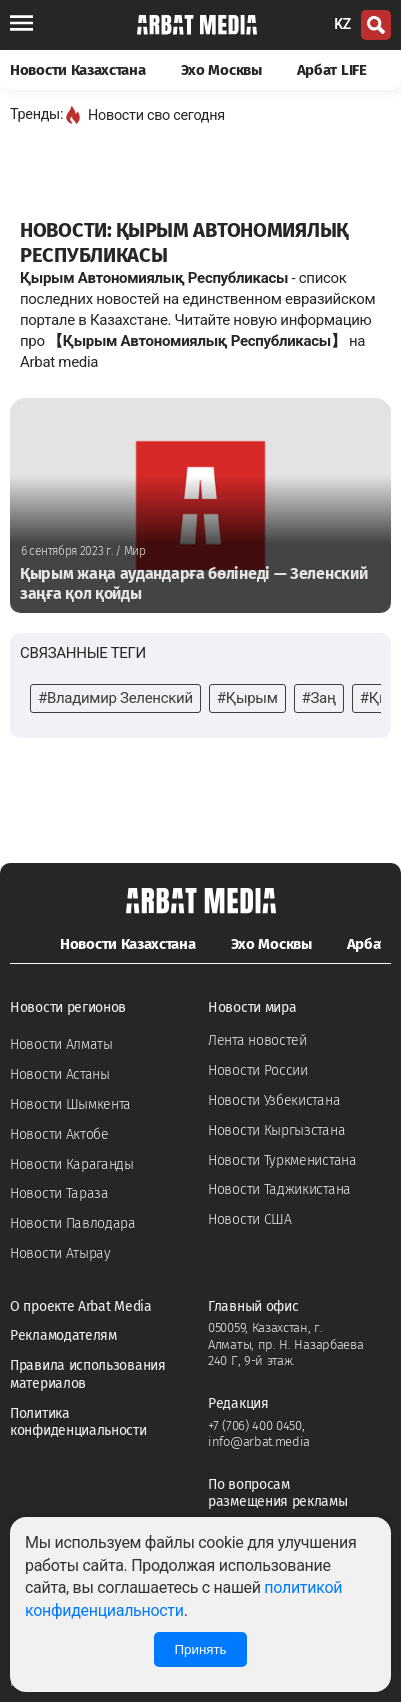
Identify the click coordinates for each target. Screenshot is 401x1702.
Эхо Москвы (221, 70)
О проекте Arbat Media (81, 1306)
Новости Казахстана (78, 70)
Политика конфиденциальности (78, 1422)
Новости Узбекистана (274, 1100)
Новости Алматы (61, 1044)
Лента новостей (257, 1040)
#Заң (319, 698)
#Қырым (247, 698)
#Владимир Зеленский (115, 698)
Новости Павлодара (73, 1223)
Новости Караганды (72, 1164)
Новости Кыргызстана (276, 1130)
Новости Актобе (59, 1134)
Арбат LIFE (332, 70)
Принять (200, 1649)
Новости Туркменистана (282, 1160)
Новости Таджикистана (279, 1189)
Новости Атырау (60, 1253)
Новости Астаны (60, 1074)
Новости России (258, 1070)
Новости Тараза (59, 1193)
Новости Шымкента (70, 1104)
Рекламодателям (63, 1335)
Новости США (250, 1219)
